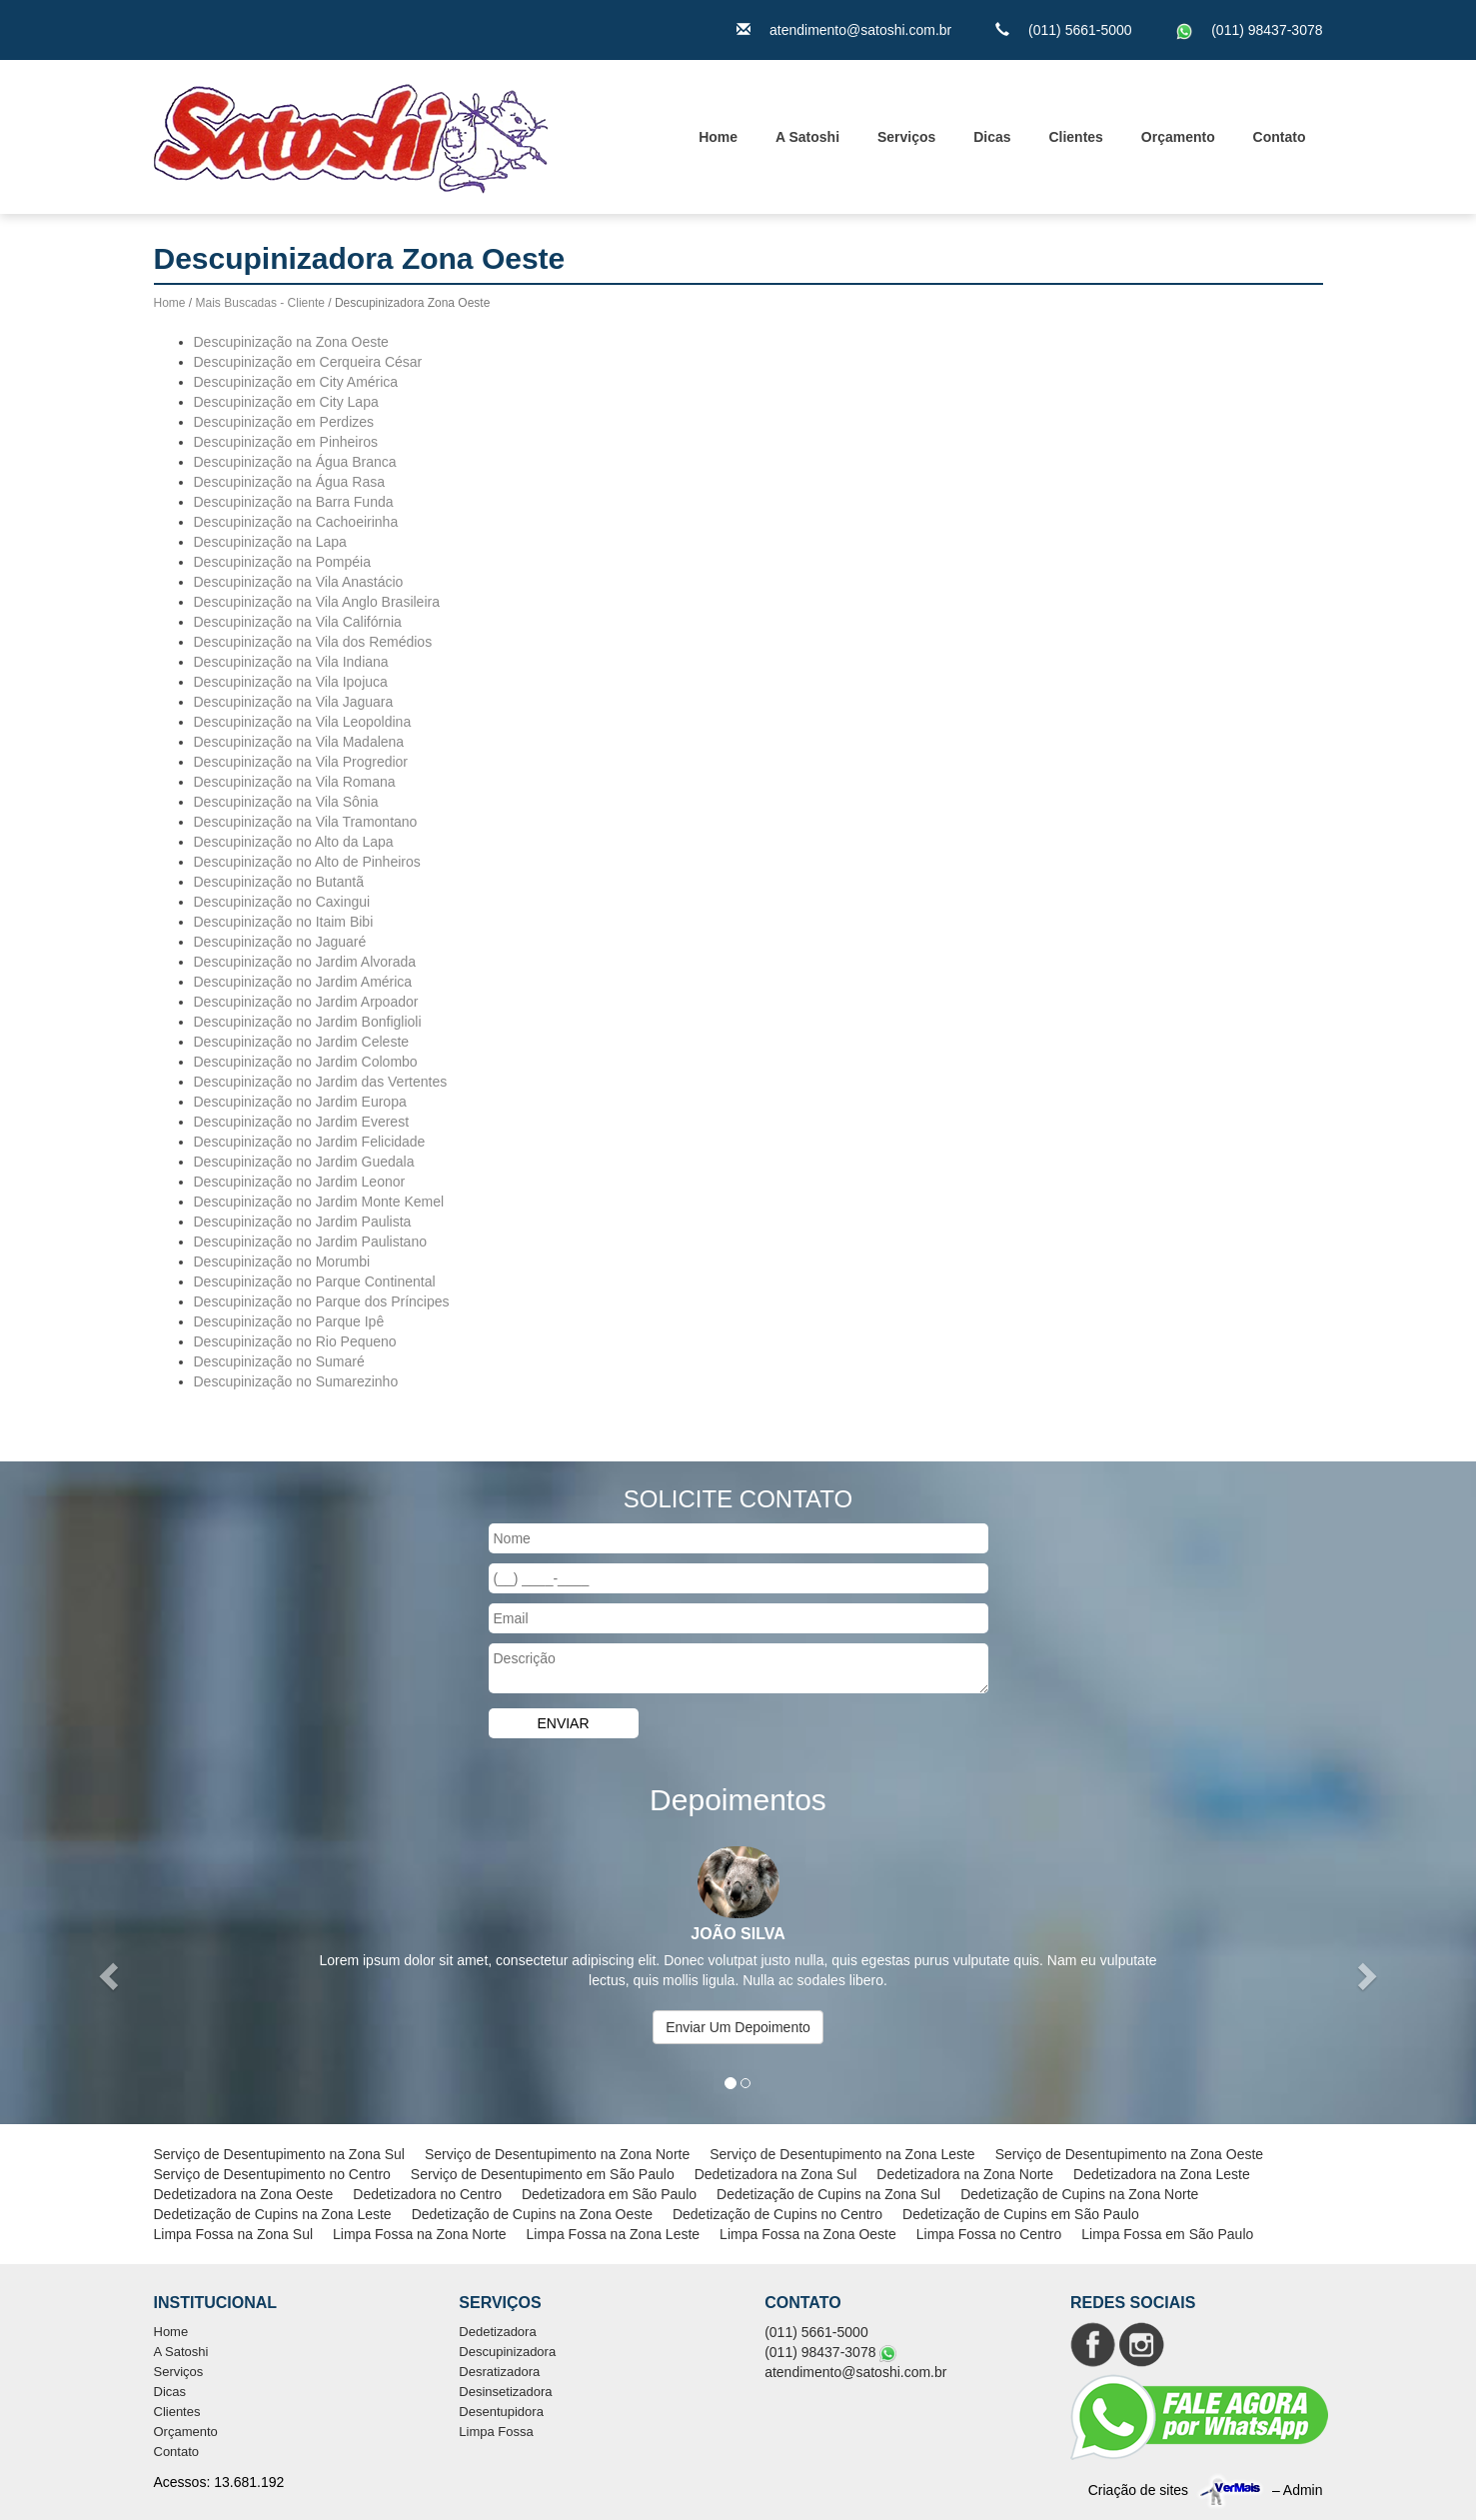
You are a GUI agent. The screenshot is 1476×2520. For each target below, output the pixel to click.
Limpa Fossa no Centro (989, 2234)
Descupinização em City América (296, 382)
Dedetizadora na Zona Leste (1161, 2174)
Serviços (906, 137)
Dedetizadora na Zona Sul (776, 2174)
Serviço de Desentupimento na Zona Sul (279, 2154)
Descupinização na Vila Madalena (299, 742)
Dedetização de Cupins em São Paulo (1020, 2214)
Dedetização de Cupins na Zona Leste (273, 2214)
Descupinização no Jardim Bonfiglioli (308, 1022)
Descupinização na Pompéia (282, 562)
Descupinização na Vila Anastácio (299, 582)
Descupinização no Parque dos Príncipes (322, 1301)
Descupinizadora (507, 2351)
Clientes (1075, 137)
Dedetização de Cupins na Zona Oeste (532, 2214)
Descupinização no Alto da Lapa (294, 842)
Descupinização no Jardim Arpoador (306, 1002)
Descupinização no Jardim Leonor (300, 1182)
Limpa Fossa (496, 2431)
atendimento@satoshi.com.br (860, 30)
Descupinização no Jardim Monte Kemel (319, 1202)
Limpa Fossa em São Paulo (1167, 2234)
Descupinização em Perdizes (284, 422)
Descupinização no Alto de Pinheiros (307, 862)
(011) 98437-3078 (1266, 30)
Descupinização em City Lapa (286, 402)
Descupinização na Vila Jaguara (294, 702)
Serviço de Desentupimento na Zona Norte (557, 2154)
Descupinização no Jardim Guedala (304, 1162)
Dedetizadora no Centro (427, 2194)
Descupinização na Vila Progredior (301, 762)
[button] (111, 1975)
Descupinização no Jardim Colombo (306, 1062)
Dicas (991, 137)
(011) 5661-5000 (1080, 30)
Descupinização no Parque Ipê (289, 1321)
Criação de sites (1138, 2490)
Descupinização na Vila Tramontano (306, 822)
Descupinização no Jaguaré (280, 942)
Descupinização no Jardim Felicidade (310, 1142)
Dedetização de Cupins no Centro (777, 2214)
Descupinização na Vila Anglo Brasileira (317, 602)
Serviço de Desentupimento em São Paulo (543, 2174)
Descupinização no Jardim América (303, 982)
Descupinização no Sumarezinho (296, 1381)
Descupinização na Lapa (270, 542)
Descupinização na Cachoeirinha (296, 522)
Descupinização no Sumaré (279, 1361)
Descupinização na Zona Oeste (291, 342)
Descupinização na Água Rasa (289, 482)
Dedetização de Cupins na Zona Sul (828, 2194)
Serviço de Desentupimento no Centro (272, 2174)
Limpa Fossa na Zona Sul (234, 2234)
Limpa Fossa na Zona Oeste (808, 2234)
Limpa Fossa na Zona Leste (614, 2234)
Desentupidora (501, 2411)
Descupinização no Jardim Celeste (302, 1042)
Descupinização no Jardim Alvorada (305, 962)
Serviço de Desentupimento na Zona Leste (842, 2154)
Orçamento (1178, 137)
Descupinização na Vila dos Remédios (313, 642)
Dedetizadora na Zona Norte (964, 2174)
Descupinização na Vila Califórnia (298, 622)
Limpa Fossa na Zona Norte (420, 2234)
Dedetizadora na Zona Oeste (244, 2194)
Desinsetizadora (505, 2391)
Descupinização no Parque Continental (315, 1281)
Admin (1303, 2490)
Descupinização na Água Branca (295, 462)
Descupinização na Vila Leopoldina (303, 722)
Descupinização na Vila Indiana (291, 662)
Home (718, 137)
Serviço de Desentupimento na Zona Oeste (1129, 2154)
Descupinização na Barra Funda (294, 502)
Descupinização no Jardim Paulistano (310, 1242)
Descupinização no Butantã (279, 882)
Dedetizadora (497, 2331)
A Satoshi (807, 137)
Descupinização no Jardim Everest (302, 1122)
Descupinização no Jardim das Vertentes (321, 1082)
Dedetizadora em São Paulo (609, 2194)
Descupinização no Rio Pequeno (295, 1341)
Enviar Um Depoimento (738, 2027)
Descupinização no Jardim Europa (300, 1102)
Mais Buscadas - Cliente (260, 303)
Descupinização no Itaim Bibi (284, 922)
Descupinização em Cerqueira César (308, 362)
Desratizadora (499, 2371)
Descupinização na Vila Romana (295, 782)
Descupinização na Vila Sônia (286, 802)
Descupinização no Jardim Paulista (303, 1222)
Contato (1279, 137)
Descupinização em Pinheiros (286, 442)
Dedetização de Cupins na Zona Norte (1079, 2194)
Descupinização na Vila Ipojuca (291, 682)
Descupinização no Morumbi (282, 1261)
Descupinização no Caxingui (282, 902)
